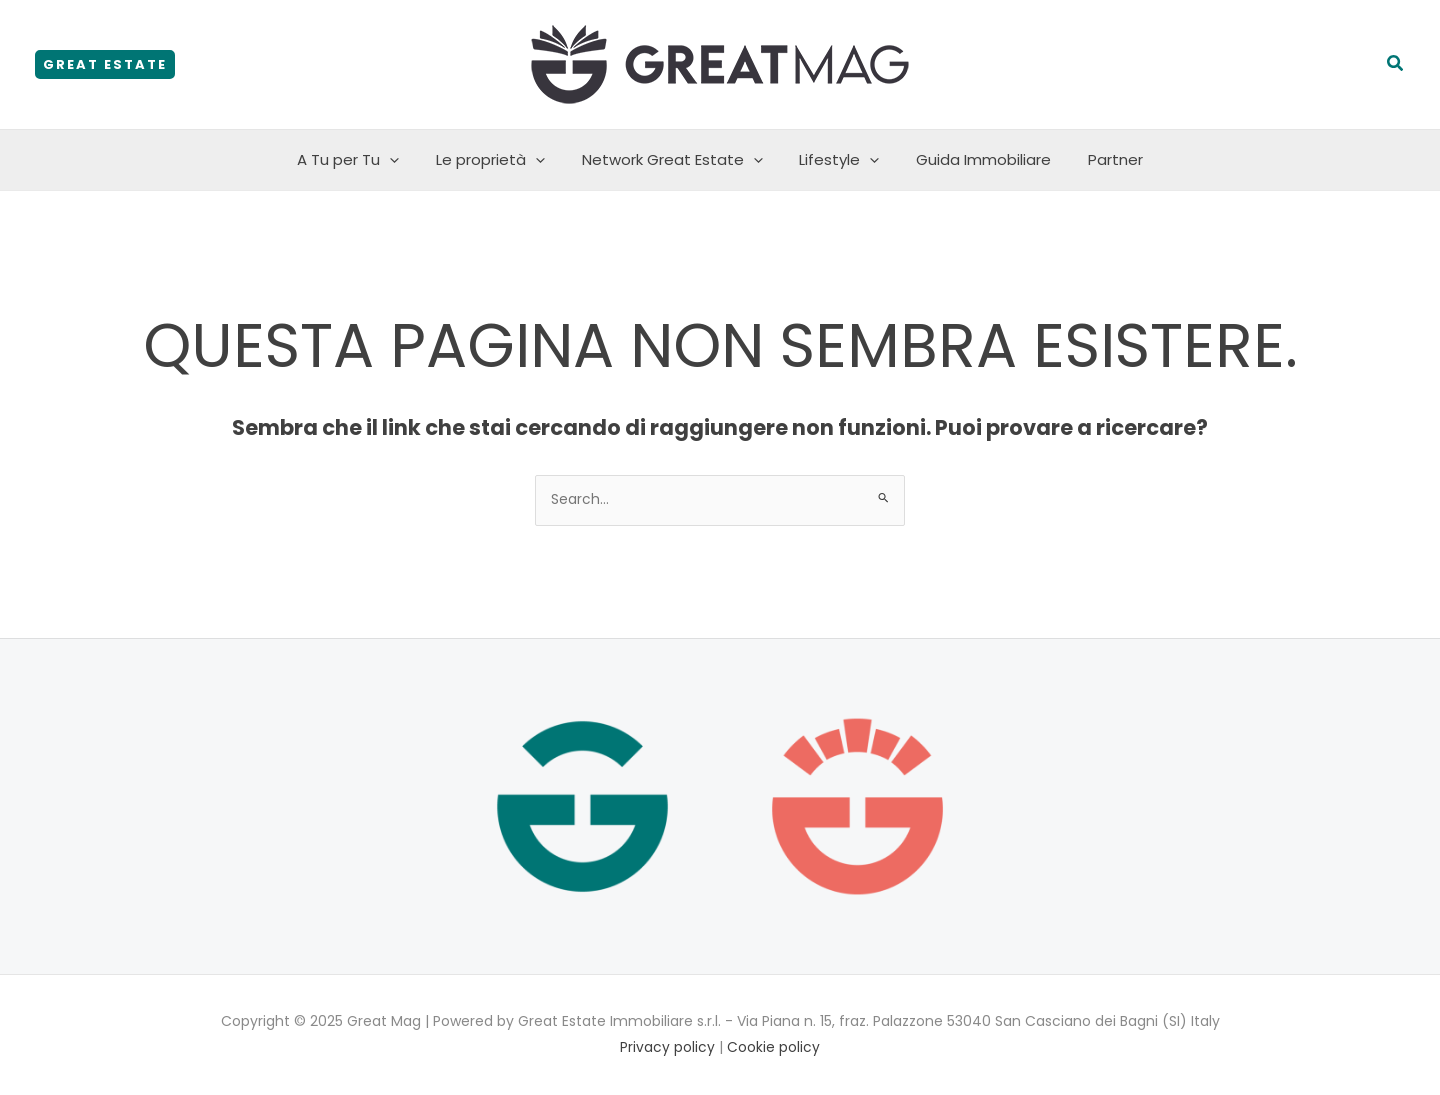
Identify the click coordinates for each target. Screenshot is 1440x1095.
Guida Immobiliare (973, 159)
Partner (1098, 159)
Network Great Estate (675, 160)
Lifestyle (836, 160)
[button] (105, 64)
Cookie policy (773, 1047)
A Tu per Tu (365, 160)
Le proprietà (500, 160)
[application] (406, 160)
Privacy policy (667, 1047)
